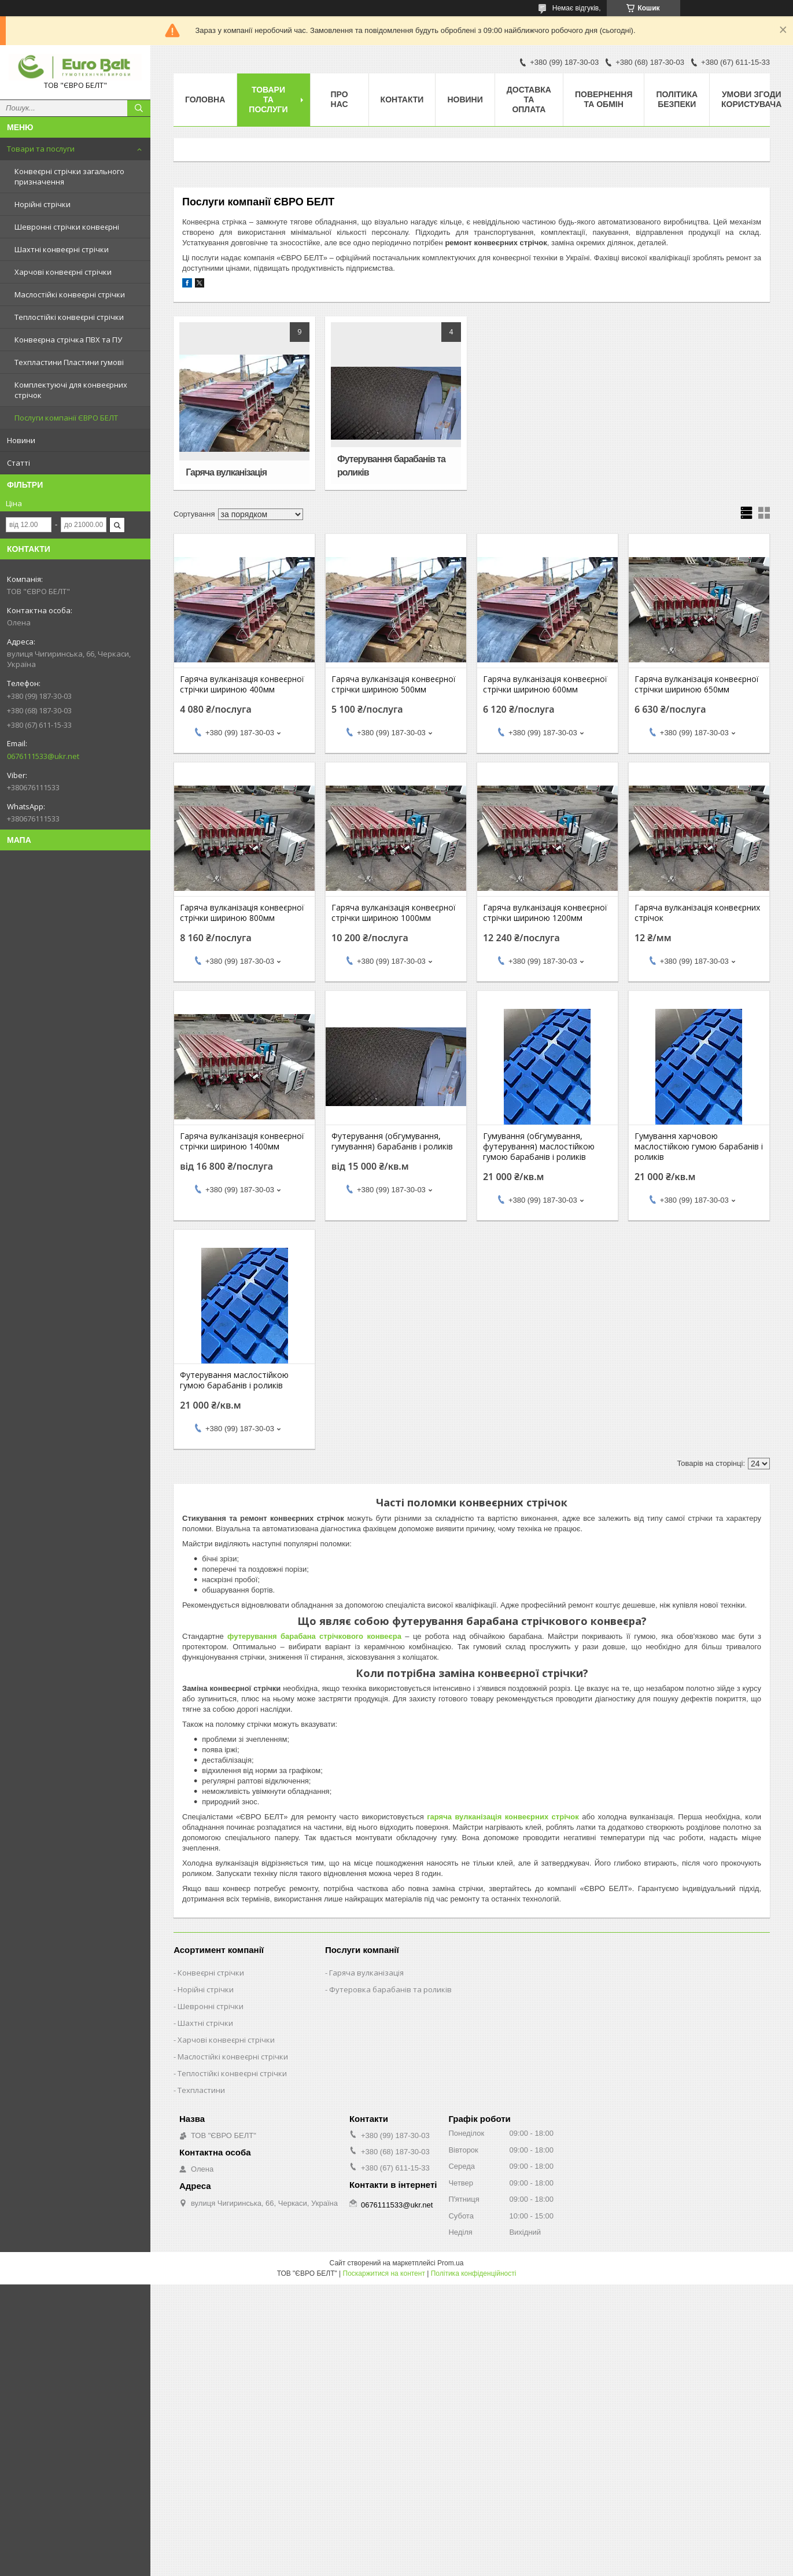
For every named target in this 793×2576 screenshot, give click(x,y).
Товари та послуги (41, 148)
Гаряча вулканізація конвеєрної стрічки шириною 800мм (242, 912)
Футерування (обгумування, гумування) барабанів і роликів (392, 1141)
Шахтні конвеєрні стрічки (61, 249)
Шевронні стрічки (211, 2006)
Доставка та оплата (529, 99)
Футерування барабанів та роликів (391, 465)
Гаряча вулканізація (226, 472)
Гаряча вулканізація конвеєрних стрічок (697, 912)
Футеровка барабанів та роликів (390, 1989)
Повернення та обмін (603, 99)
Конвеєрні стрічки (211, 1972)
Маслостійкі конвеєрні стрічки (69, 294)
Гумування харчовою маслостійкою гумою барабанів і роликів (699, 1146)
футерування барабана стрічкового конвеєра (314, 1636)
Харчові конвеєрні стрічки (63, 272)
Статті (18, 463)
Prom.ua (450, 2263)
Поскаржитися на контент (384, 2273)
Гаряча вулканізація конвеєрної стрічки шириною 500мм (393, 684)
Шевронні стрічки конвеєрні (66, 227)
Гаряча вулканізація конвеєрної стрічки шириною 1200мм (545, 912)
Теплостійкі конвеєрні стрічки (69, 317)
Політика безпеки (677, 99)
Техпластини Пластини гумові (69, 362)
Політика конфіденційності (474, 2273)
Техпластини (201, 2090)
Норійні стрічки (42, 204)
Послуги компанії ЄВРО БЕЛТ (66, 417)
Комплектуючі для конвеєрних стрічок (70, 389)
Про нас (339, 99)
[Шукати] (138, 108)
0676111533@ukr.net (43, 756)
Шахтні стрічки (205, 2023)
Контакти (402, 99)
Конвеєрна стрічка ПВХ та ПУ (68, 339)
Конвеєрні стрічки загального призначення (69, 176)
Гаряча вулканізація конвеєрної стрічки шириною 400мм (242, 684)
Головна (205, 99)
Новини (21, 440)
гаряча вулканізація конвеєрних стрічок (503, 1816)
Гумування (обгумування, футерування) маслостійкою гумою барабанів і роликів (539, 1146)
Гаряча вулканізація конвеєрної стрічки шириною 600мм (545, 684)
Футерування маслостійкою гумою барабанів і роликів (234, 1380)
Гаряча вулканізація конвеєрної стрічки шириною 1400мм (242, 1141)
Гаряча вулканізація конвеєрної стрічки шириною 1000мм (393, 912)
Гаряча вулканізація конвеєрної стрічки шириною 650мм (697, 684)
